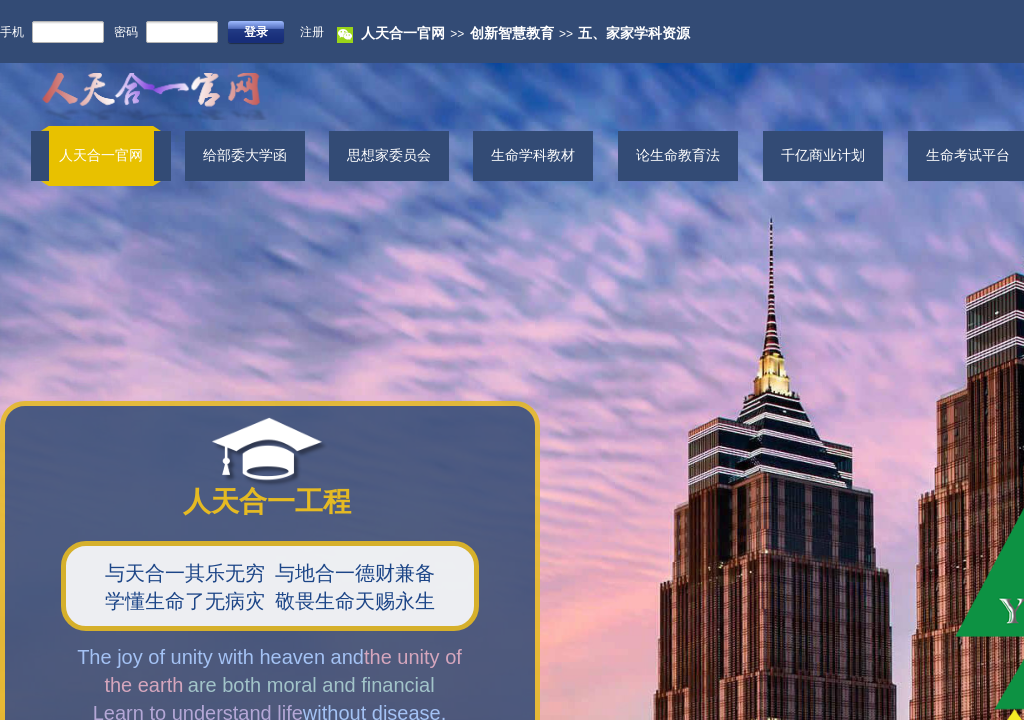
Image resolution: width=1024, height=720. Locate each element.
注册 (312, 32)
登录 (256, 32)
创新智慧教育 (512, 33)
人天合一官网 (403, 33)
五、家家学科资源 (634, 33)
